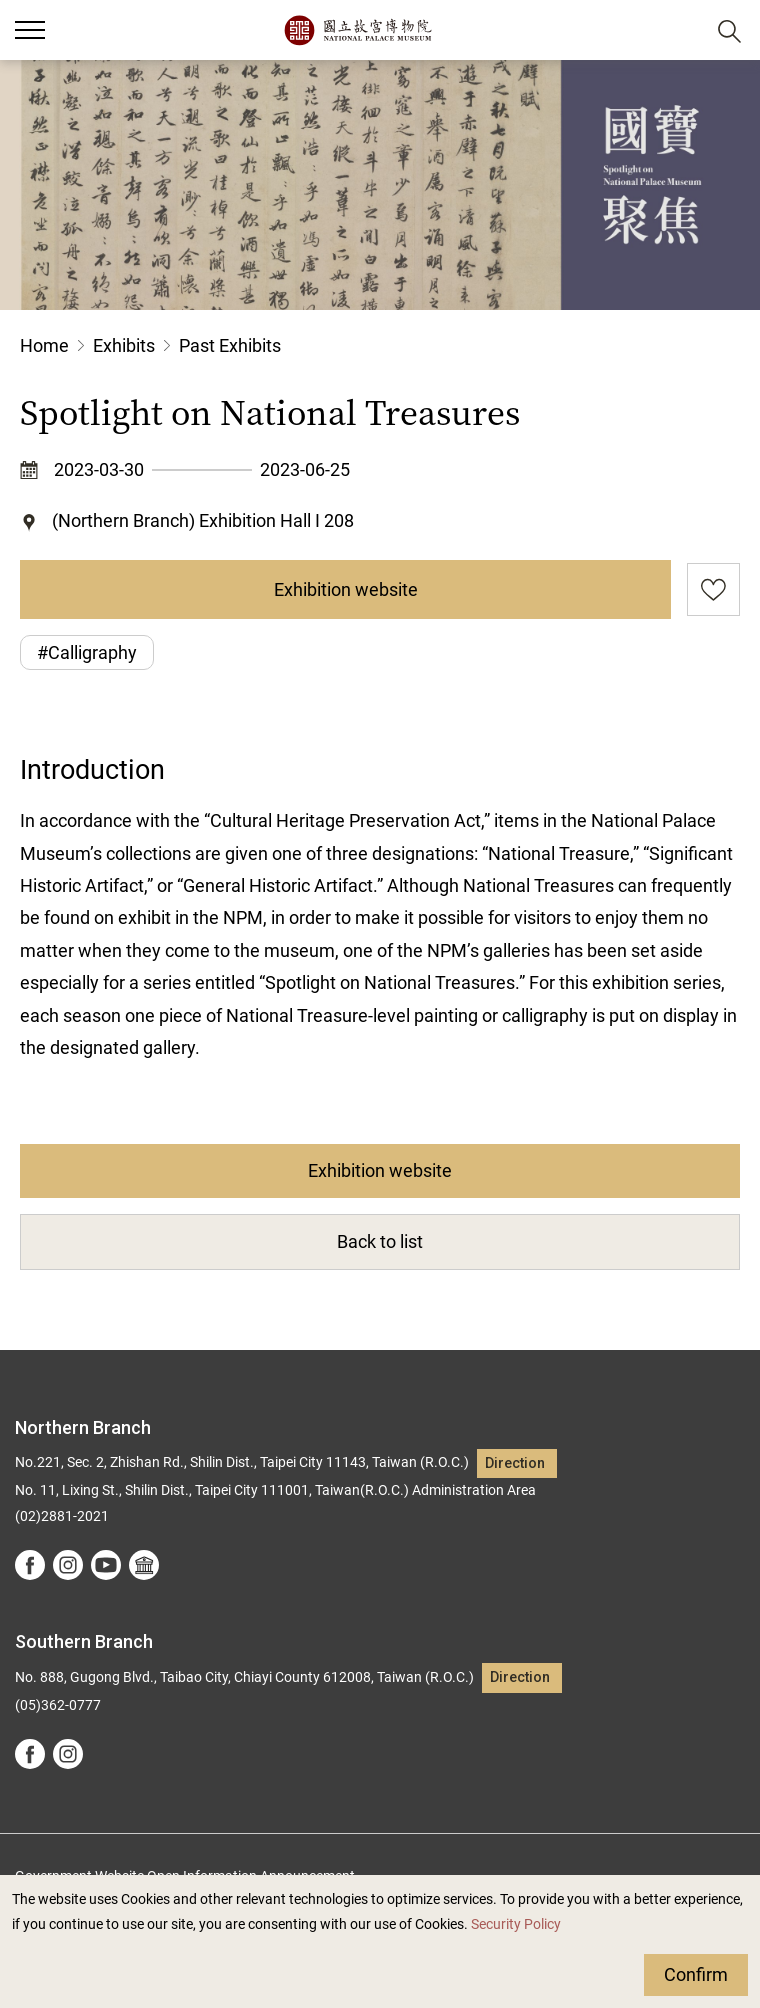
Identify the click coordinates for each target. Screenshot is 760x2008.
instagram (68, 1565)
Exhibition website (346, 589)
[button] (680, 30)
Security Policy (516, 1924)
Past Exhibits (230, 345)
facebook (30, 1565)
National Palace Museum (357, 30)
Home (44, 345)
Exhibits (124, 345)
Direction (515, 1463)
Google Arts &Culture (144, 1565)
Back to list (380, 1241)
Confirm (696, 1974)
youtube (106, 1565)
